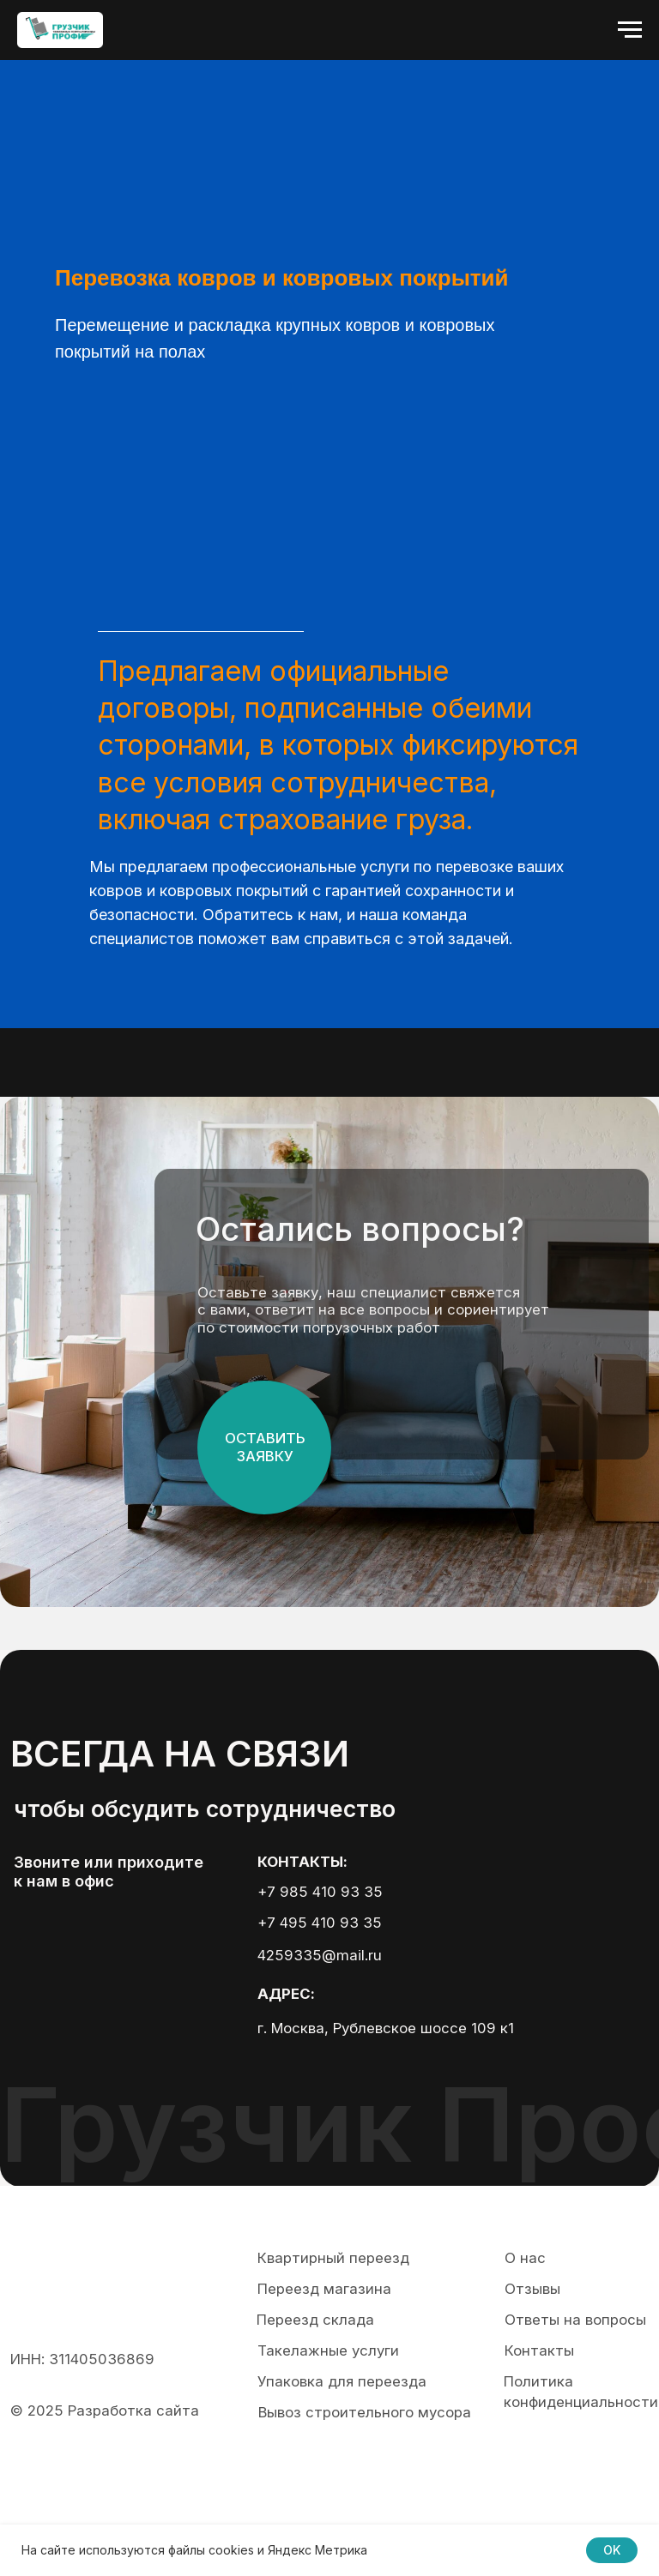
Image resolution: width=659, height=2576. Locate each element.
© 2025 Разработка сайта (104, 2410)
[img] (76, 1947)
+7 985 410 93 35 (320, 1891)
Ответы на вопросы (575, 2319)
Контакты (539, 2350)
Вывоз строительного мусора (364, 2412)
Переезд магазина (324, 2288)
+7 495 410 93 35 (319, 1922)
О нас (525, 2257)
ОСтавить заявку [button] (265, 1446)
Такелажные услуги (328, 2350)
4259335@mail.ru (319, 1955)
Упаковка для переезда (341, 2381)
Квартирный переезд (333, 2257)
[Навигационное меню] (630, 30)
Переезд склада (315, 2319)
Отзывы (532, 2288)
